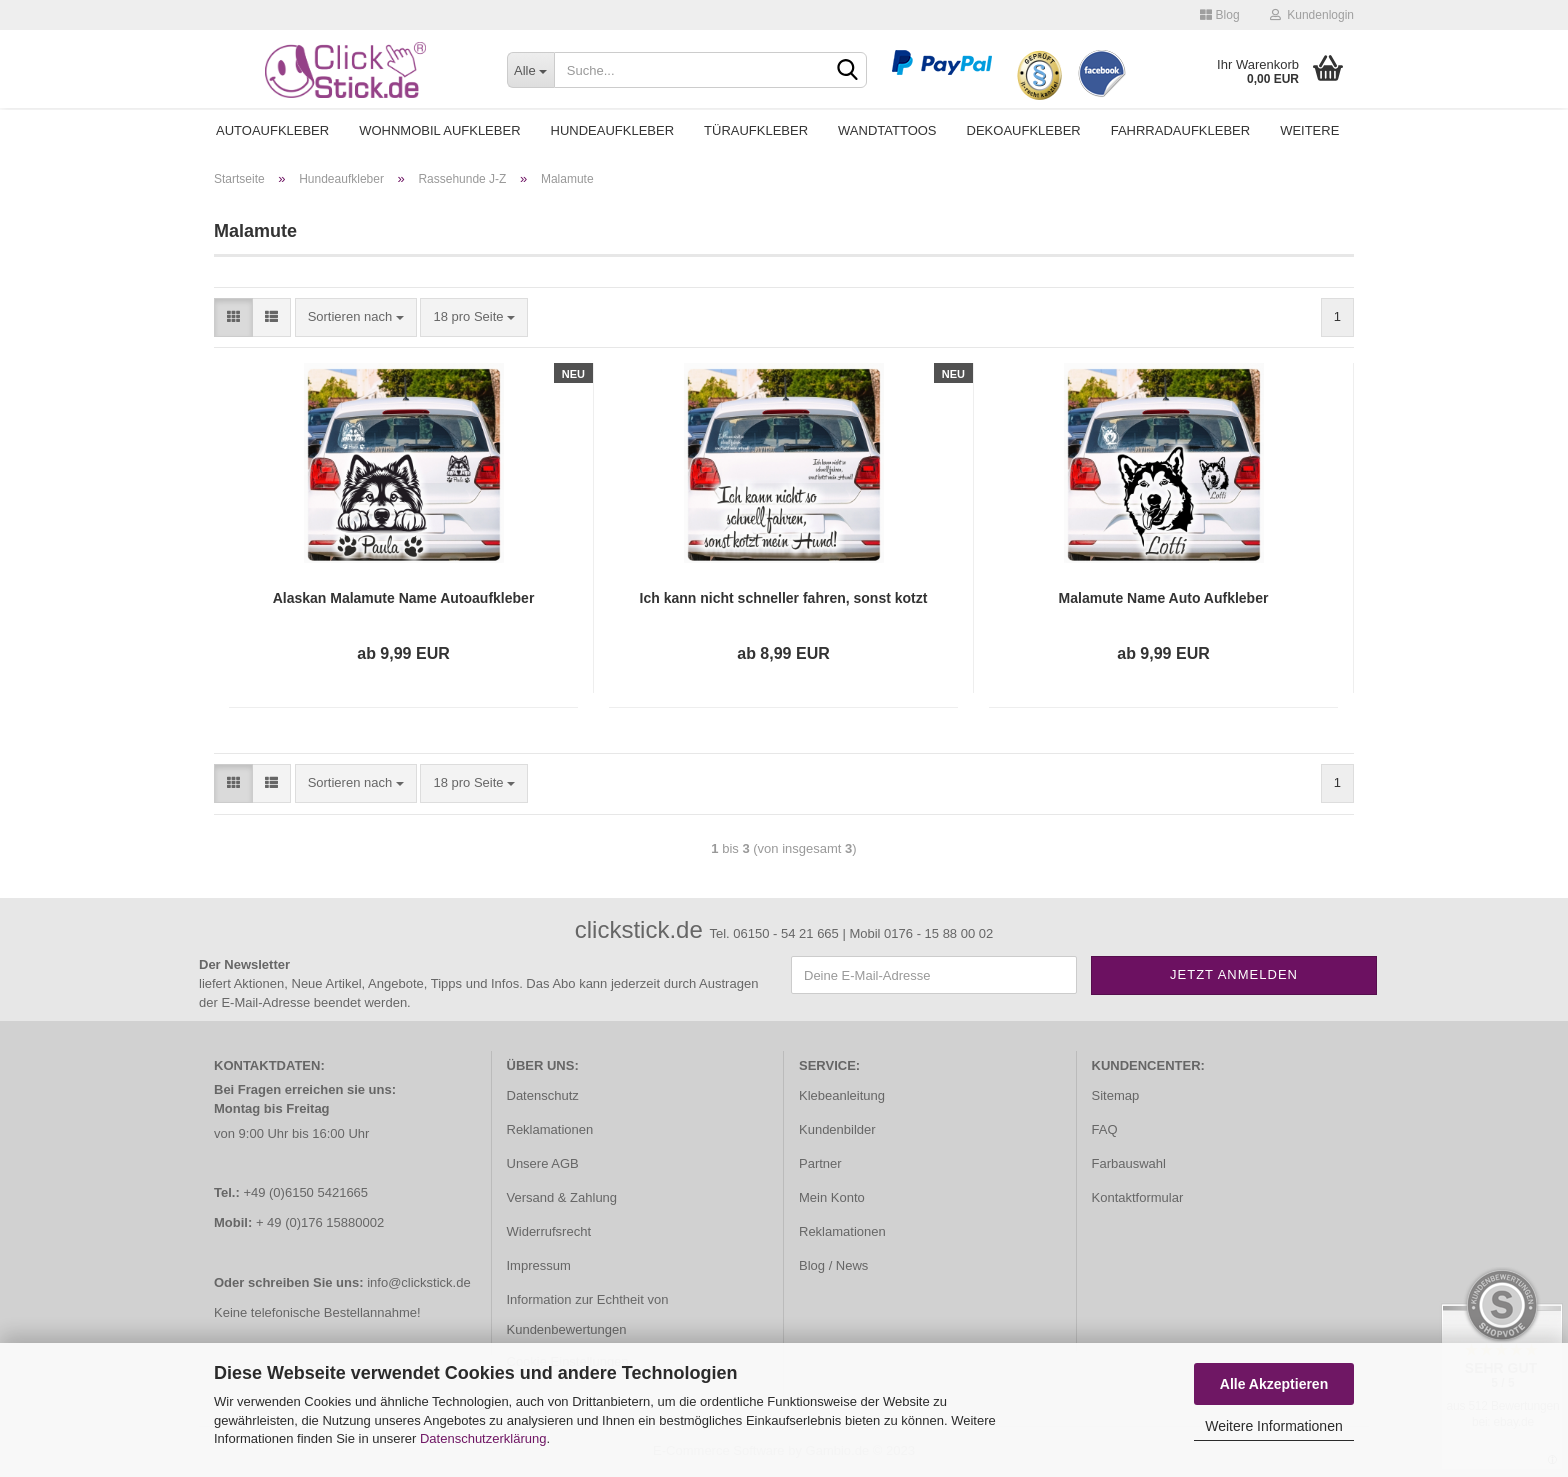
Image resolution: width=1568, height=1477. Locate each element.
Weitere (1309, 130)
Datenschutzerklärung (483, 1438)
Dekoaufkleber (1024, 130)
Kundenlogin (1312, 15)
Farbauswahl (1129, 1163)
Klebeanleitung (842, 1095)
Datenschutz (543, 1095)
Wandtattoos (887, 130)
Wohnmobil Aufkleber (439, 130)
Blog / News (833, 1265)
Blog (1219, 15)
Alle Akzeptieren (1274, 1384)
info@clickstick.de (419, 1282)
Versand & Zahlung (562, 1197)
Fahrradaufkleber (1180, 130)
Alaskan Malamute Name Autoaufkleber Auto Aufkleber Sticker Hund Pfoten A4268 (403, 599)
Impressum (539, 1265)
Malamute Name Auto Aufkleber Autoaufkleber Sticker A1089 (1164, 599)
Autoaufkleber (272, 130)
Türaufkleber (756, 130)
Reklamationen (550, 1129)
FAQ (1105, 1129)
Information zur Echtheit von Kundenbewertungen (588, 1314)
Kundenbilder (837, 1129)
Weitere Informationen (1273, 1426)
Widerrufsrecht (549, 1231)
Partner (820, 1163)
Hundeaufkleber (613, 130)
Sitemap (1116, 1095)
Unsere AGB (543, 1163)
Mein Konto (832, 1197)
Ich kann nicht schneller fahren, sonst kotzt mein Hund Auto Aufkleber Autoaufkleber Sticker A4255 (784, 599)
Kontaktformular (1138, 1197)
